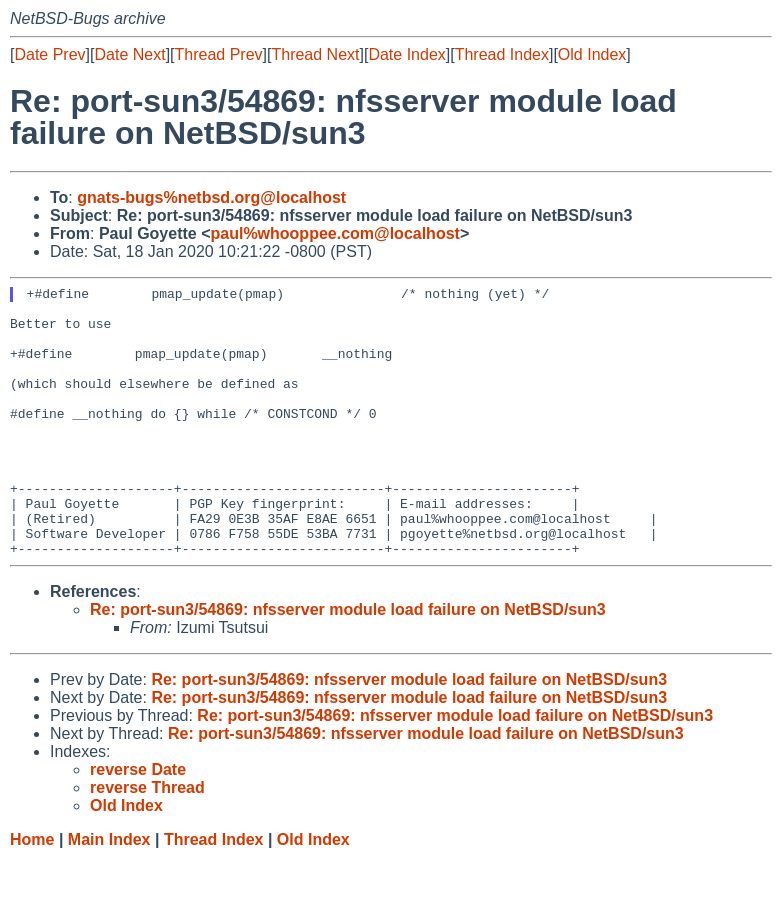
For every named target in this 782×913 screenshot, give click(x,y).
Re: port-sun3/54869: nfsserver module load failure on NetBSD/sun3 (348, 663)
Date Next (129, 54)
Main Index (109, 893)
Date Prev (49, 54)
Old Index (592, 54)
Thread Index (502, 54)
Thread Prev (219, 54)
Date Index (406, 54)
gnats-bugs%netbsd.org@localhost (211, 197)
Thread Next (315, 54)
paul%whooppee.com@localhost (334, 233)
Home (32, 893)
